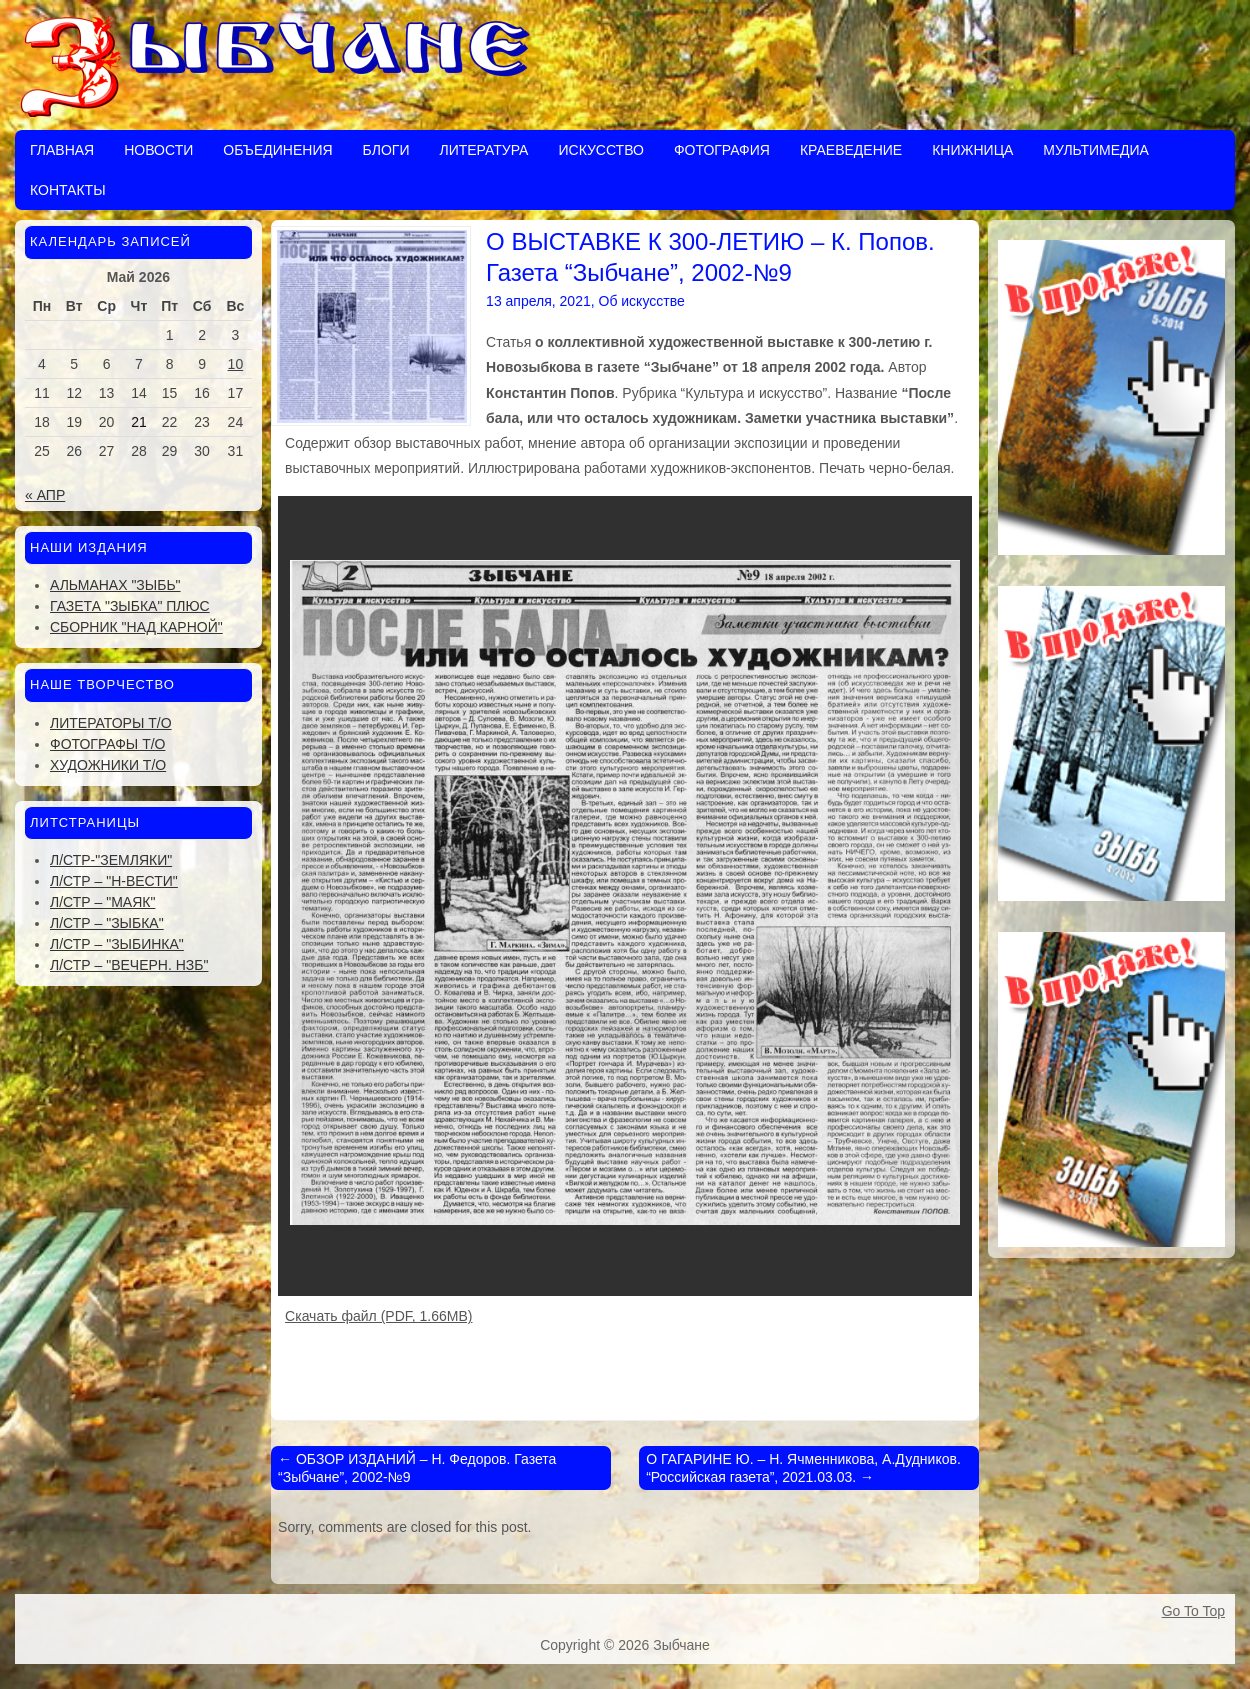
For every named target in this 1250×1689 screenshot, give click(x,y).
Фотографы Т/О (107, 744)
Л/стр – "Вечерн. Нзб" (129, 965)
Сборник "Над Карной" (136, 627)
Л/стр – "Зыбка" (107, 923)
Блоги (386, 150)
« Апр (45, 495)
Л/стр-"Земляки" (111, 860)
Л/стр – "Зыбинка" (117, 944)
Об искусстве (642, 301)
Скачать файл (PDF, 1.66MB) (378, 1316)
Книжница (972, 150)
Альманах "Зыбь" (115, 585)
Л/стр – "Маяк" (102, 902)
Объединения (277, 150)
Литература (483, 150)
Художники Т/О (108, 765)
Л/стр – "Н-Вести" (114, 881)
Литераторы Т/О (111, 723)
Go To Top (1193, 1611)
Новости (158, 150)
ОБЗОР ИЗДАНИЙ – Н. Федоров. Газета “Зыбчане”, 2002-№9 (417, 1468)
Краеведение (851, 150)
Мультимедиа (1096, 150)
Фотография (722, 150)
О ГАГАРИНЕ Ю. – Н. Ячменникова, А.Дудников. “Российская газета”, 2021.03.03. (803, 1468)
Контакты (68, 190)
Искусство (600, 150)
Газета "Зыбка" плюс (130, 606)
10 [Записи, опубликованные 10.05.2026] (236, 364)
